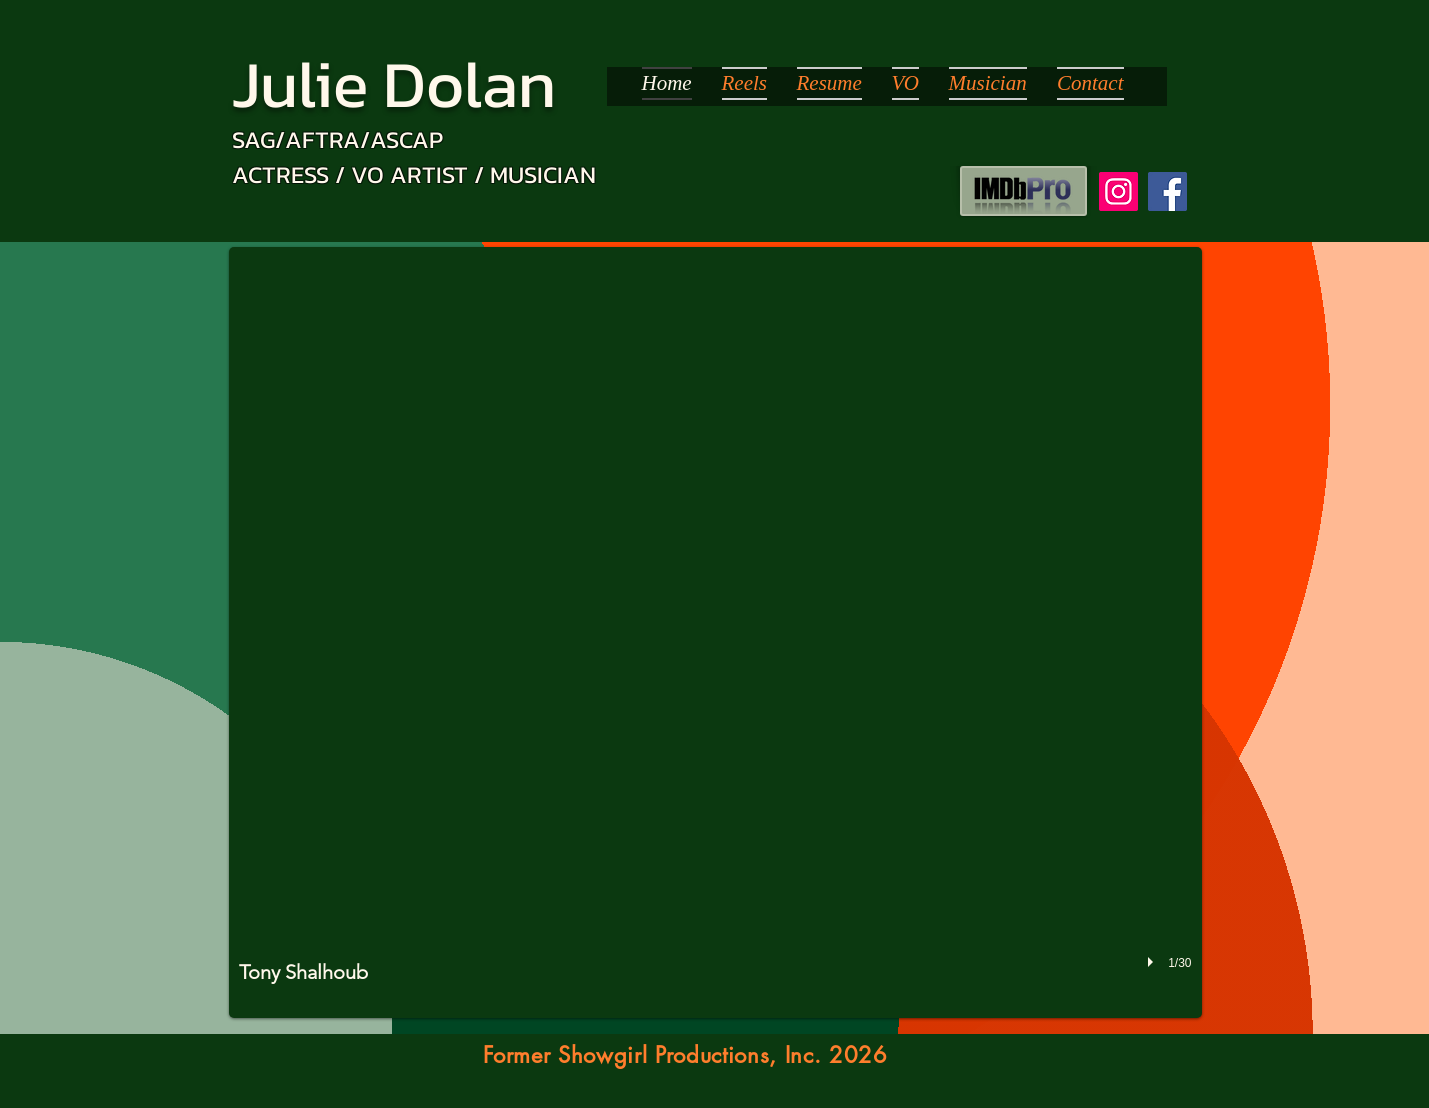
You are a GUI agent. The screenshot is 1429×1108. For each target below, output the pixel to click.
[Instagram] (1118, 191)
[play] (1153, 963)
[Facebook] (1167, 191)
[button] (715, 632)
